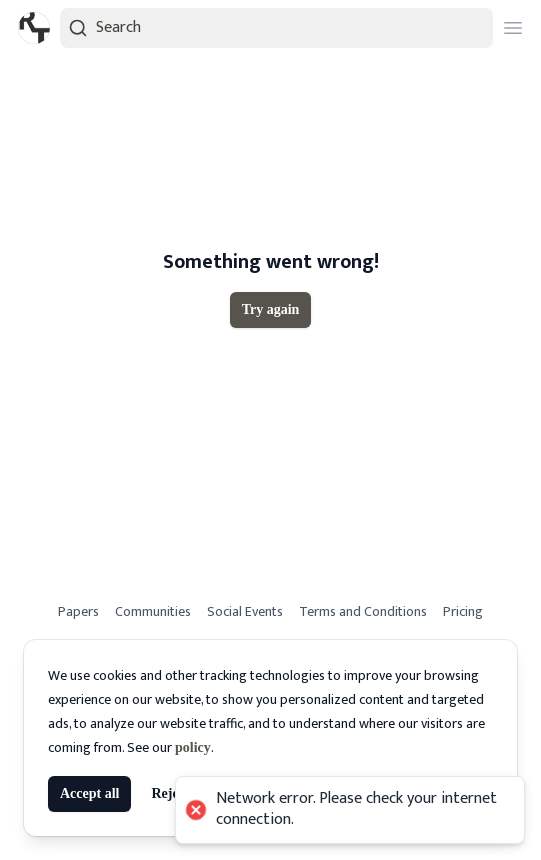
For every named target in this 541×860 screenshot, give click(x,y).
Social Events (245, 611)
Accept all (89, 793)
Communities (153, 611)
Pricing (463, 611)
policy (193, 747)
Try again (271, 309)
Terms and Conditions (363, 611)
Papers (78, 611)
